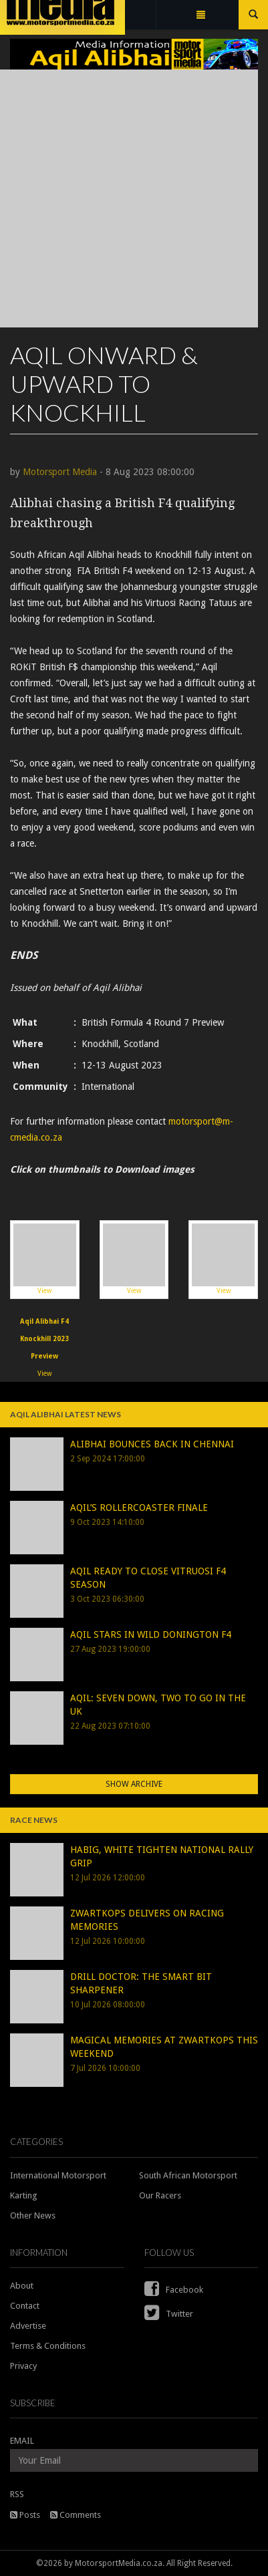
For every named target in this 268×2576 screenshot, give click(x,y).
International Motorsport (58, 2175)
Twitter (168, 2314)
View (44, 1259)
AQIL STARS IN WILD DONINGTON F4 (150, 1634)
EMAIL (22, 2441)
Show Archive (134, 1784)
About (21, 2286)
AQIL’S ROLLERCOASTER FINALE (139, 1507)
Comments (75, 2515)
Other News (32, 2215)
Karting (23, 2195)
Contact (24, 2306)
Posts (25, 2515)
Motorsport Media (60, 471)
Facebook (173, 2290)
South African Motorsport (188, 2175)
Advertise (28, 2326)
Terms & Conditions (48, 2346)
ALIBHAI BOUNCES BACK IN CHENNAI (152, 1444)
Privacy (23, 2366)
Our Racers (160, 2195)
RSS (17, 2494)
